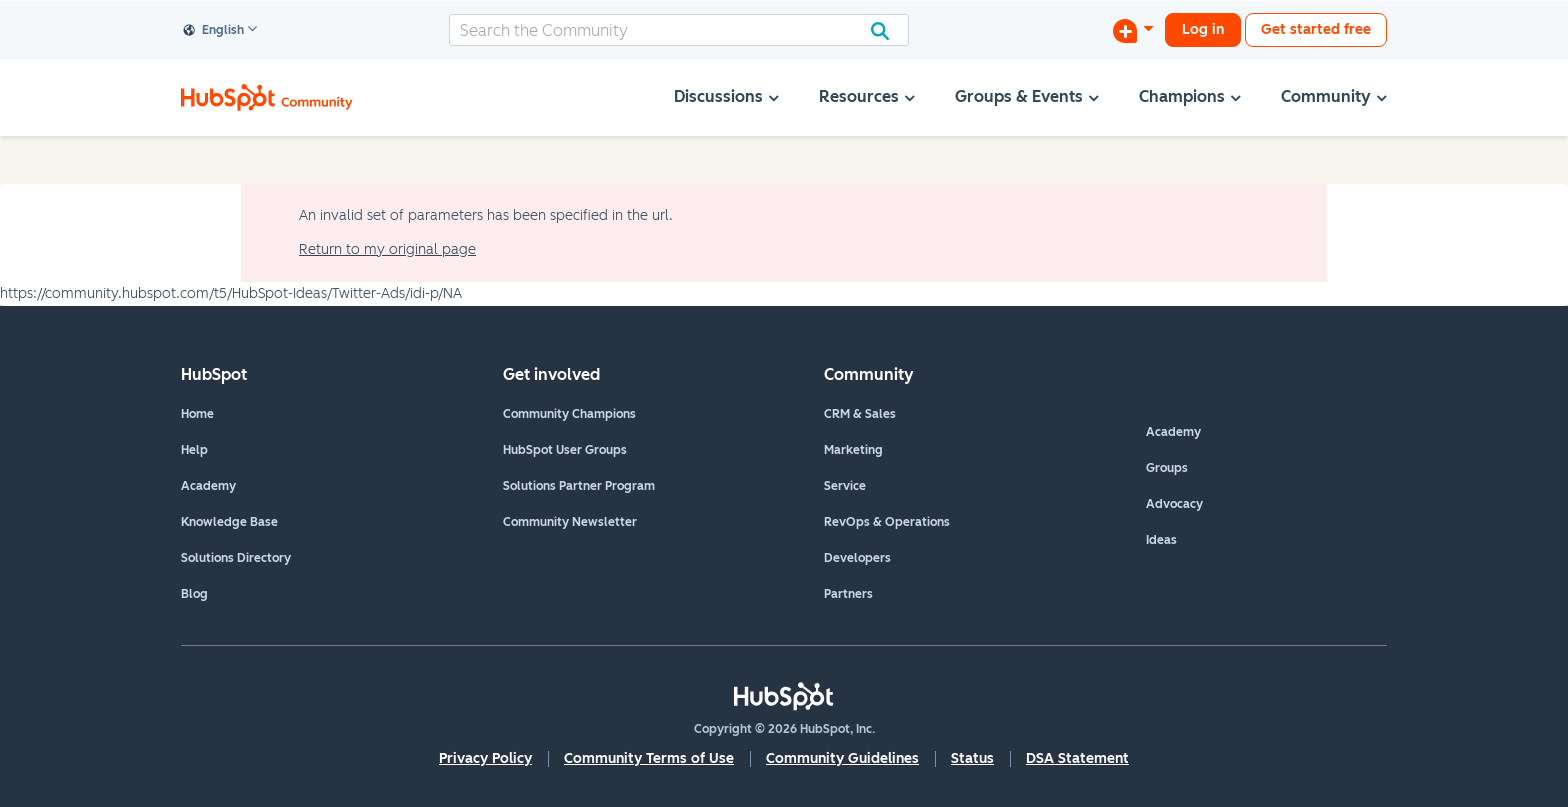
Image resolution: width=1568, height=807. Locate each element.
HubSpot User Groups (565, 450)
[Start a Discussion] (1133, 30)
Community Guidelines (842, 758)
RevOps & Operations (887, 522)
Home (197, 414)
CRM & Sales (860, 414)
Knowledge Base (229, 522)
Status (972, 758)
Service (845, 486)
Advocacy (1174, 504)
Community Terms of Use (649, 758)
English (214, 31)
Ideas (1161, 540)
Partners (848, 594)
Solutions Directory (236, 558)
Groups (1167, 468)
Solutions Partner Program (579, 486)
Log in (1203, 29)
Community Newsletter (570, 522)
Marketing (853, 450)
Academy (208, 486)
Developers (857, 558)
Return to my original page (387, 249)
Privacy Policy (485, 758)
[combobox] (679, 30)
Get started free (1316, 29)
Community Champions (569, 414)
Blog (194, 594)
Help (194, 450)
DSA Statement (1077, 758)
